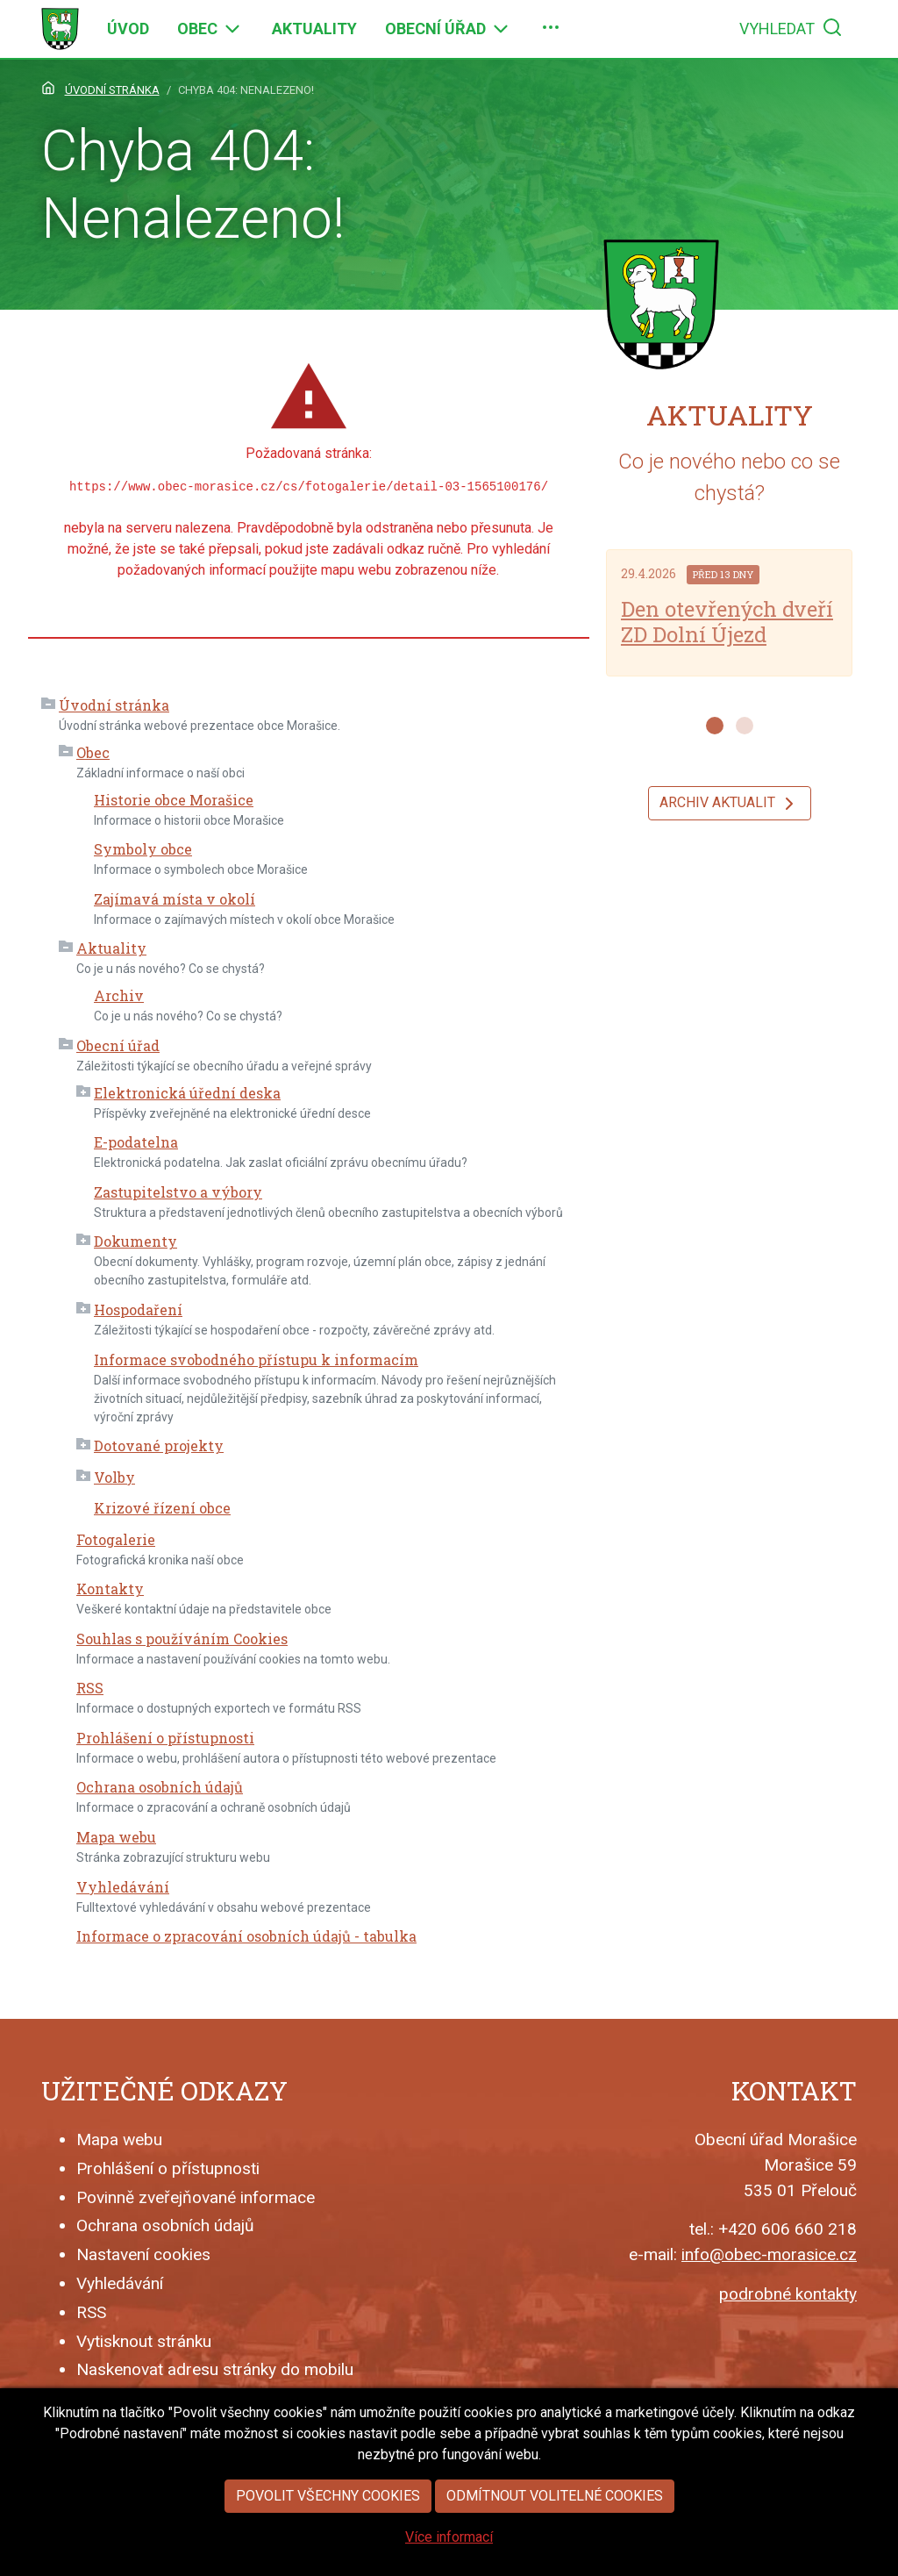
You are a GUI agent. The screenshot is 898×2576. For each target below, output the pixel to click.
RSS (89, 1687)
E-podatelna (136, 1142)
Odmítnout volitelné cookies (554, 2543)
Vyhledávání (122, 1887)
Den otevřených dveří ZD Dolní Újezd (727, 621)
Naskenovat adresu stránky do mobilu (214, 2369)
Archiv (119, 995)
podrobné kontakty (788, 2294)
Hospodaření (138, 1309)
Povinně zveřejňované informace (195, 2197)
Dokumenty (135, 1241)
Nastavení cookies (143, 2254)
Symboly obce (143, 849)
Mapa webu (116, 1837)
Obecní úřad (118, 1045)
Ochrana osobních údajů (159, 1787)
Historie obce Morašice (173, 800)
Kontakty (110, 1588)
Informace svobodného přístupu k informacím (256, 1359)
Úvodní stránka (114, 705)
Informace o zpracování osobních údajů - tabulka (246, 1936)
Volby (114, 1477)
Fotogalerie (115, 1539)
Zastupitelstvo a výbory (178, 1192)
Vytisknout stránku (143, 2341)
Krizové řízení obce (162, 1508)
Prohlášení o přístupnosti (165, 1737)
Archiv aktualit (729, 803)
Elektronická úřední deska (187, 1093)
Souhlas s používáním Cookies (182, 1638)
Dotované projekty (159, 1445)
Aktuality (111, 948)
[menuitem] (128, 29)
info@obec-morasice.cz (769, 2254)
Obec (93, 752)
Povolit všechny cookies (328, 2543)
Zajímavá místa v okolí (174, 899)
